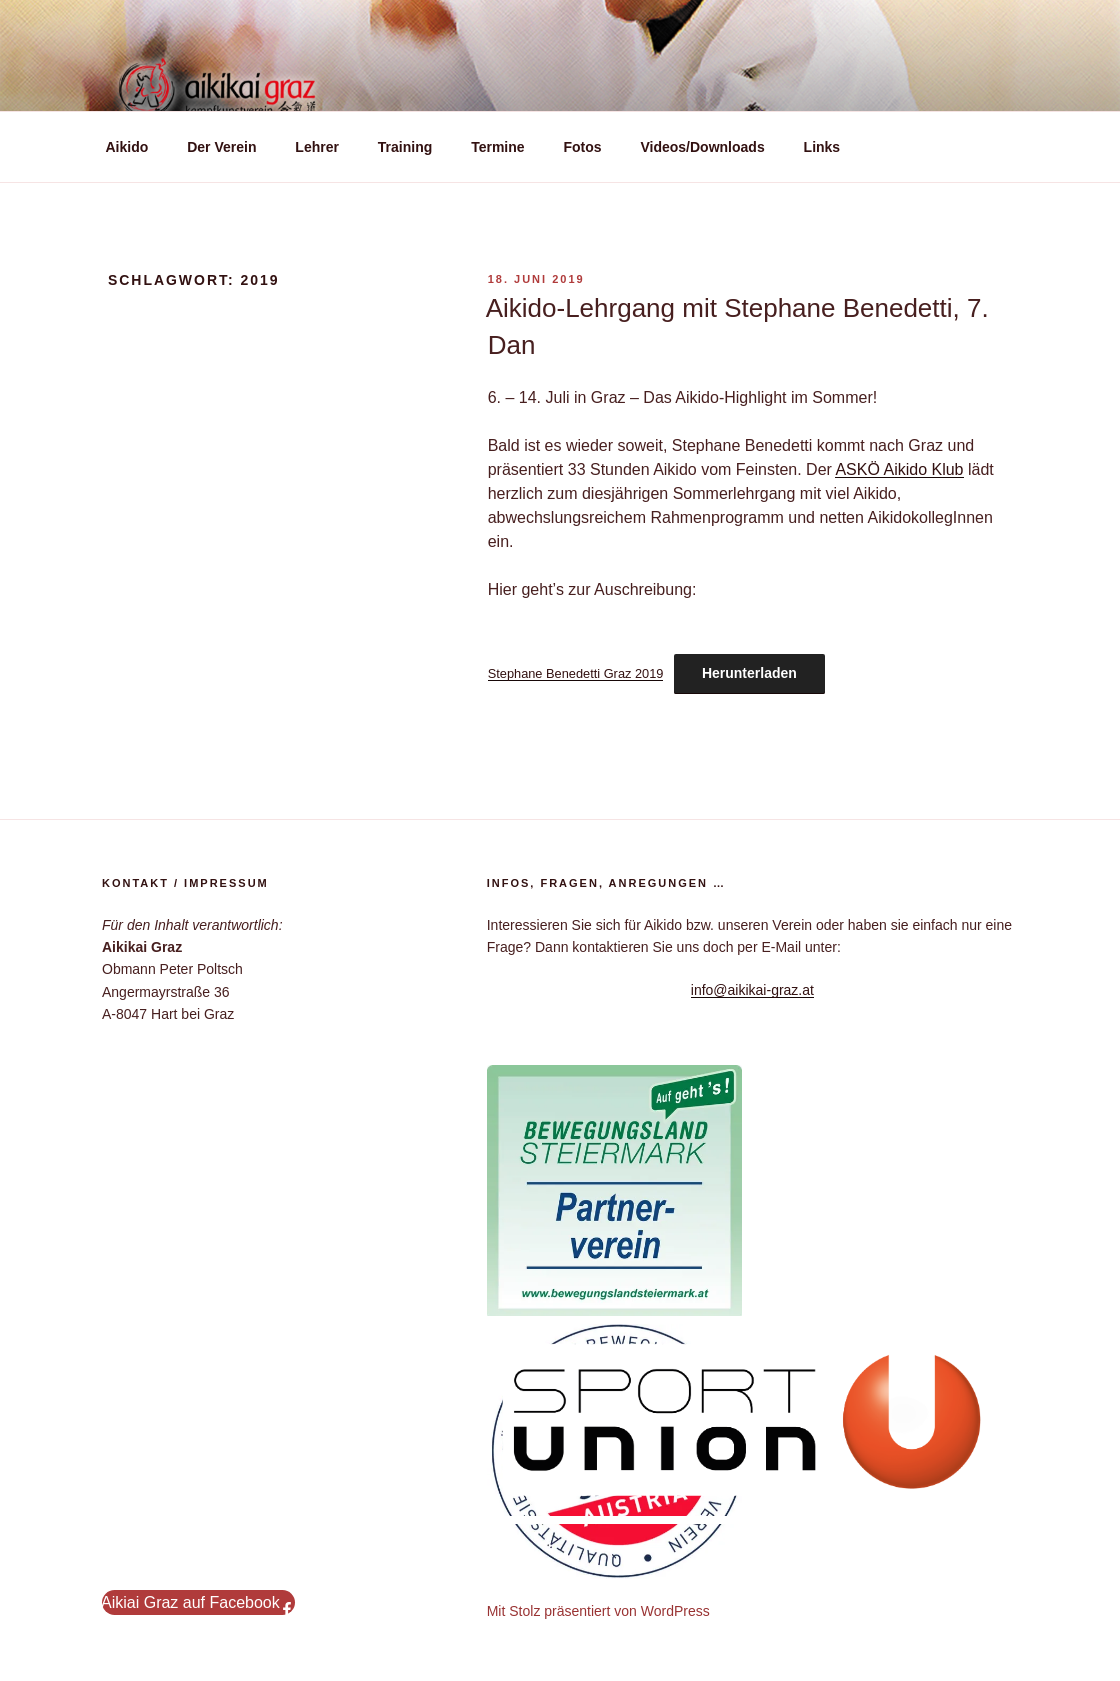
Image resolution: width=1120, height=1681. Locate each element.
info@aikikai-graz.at (752, 990)
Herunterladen (749, 673)
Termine (497, 147)
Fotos (582, 147)
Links (822, 147)
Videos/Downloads (702, 147)
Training (405, 147)
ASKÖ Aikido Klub (899, 469)
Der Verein (221, 147)
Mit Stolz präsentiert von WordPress (598, 1611)
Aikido (127, 147)
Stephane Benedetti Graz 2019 (576, 673)
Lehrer (317, 147)
